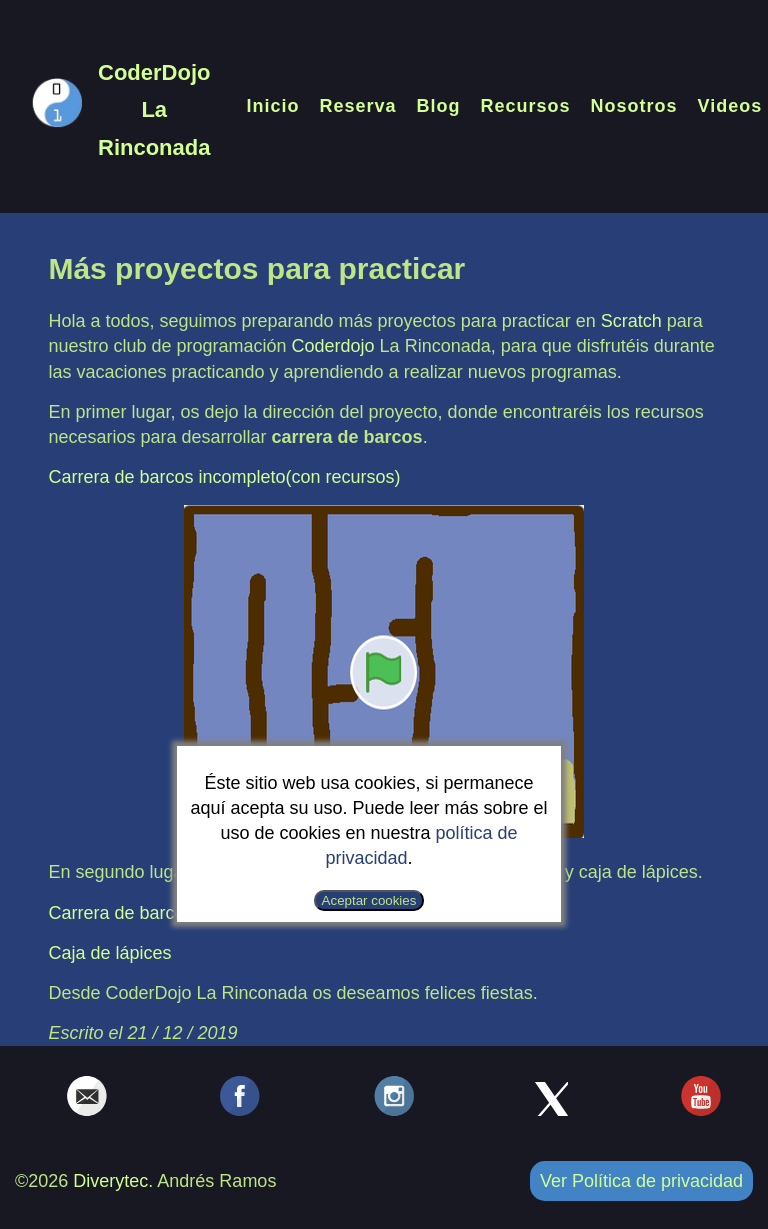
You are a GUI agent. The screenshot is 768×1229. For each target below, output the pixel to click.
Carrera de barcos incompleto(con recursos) (224, 477)
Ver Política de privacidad (641, 1181)
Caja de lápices (109, 953)
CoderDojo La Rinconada (154, 110)
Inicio (272, 106)
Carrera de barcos (120, 913)
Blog (439, 106)
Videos (730, 106)
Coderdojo (333, 346)
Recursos (526, 106)
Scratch (631, 321)
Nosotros (634, 106)
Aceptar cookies (369, 900)
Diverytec (110, 1181)
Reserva (357, 106)
